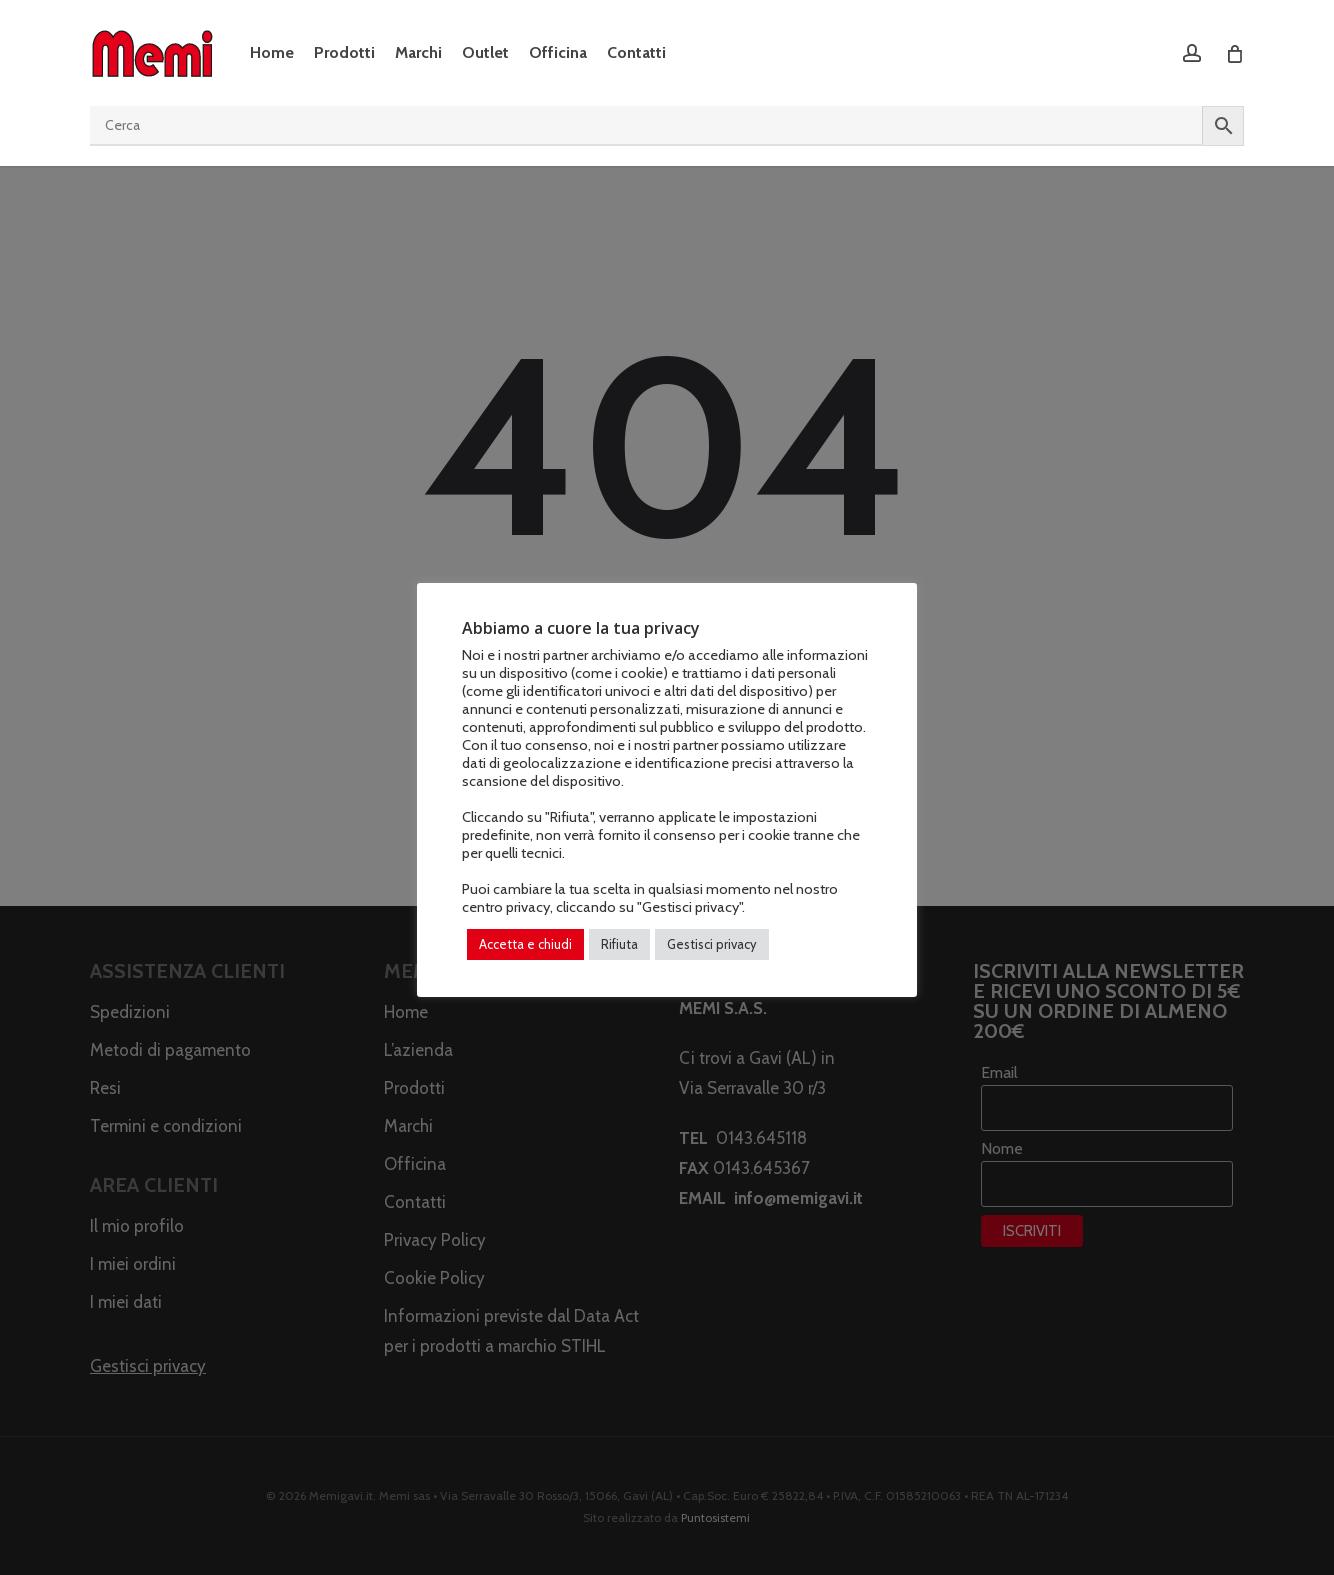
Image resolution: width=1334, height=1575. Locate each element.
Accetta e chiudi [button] (525, 944)
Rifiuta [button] (619, 944)
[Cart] (1233, 53)
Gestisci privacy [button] (712, 944)
